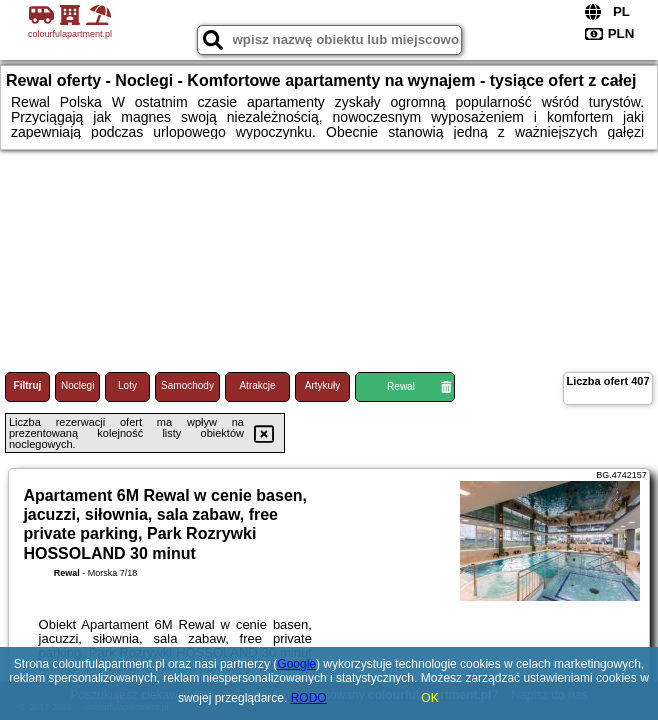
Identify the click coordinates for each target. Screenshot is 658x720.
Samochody (187, 385)
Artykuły (323, 385)
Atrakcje (257, 385)
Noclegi (77, 385)
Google (296, 664)
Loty (127, 385)
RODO (309, 698)
